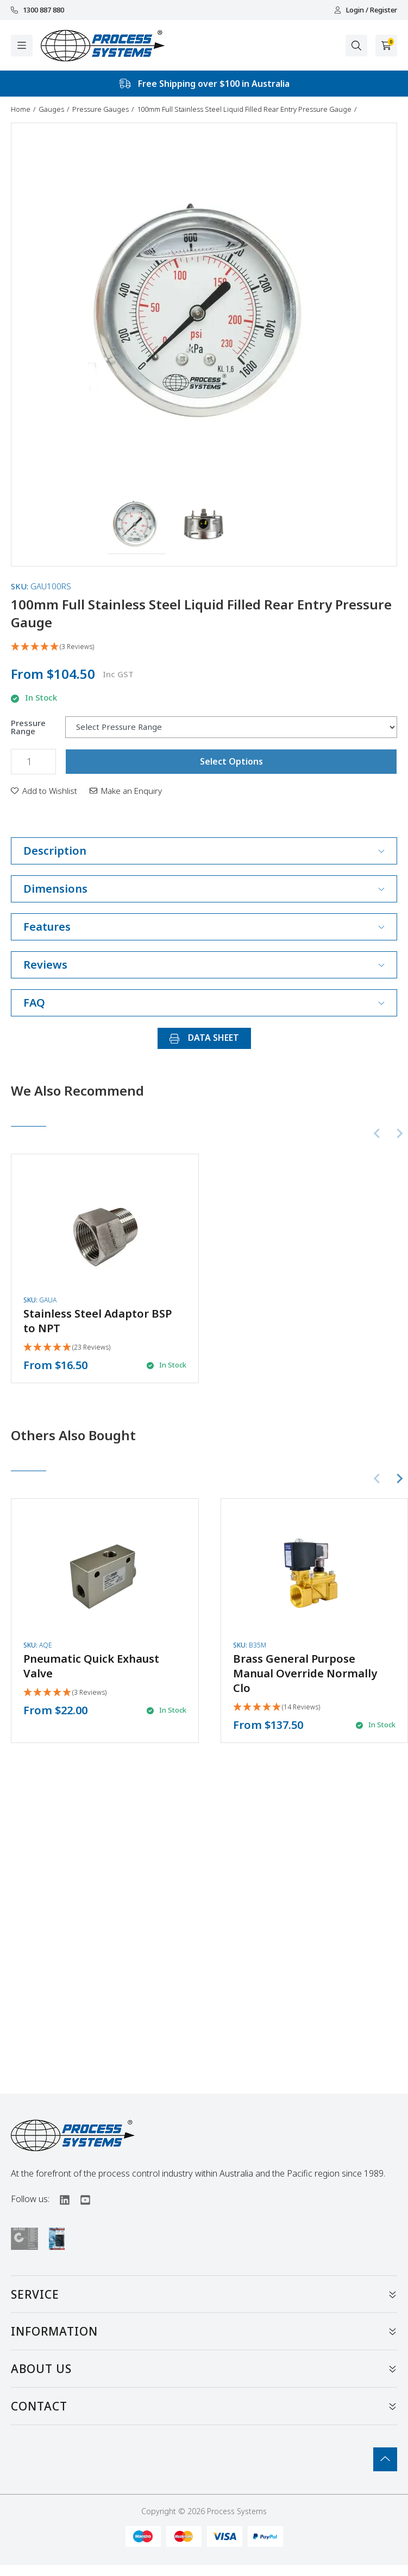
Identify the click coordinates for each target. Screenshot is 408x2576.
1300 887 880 (37, 10)
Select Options (231, 761)
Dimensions (204, 888)
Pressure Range (28, 727)
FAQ (204, 1002)
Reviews (204, 964)
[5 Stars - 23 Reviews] (66, 1347)
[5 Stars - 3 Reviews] (204, 647)
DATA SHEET (204, 1038)
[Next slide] (399, 1133)
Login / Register (365, 10)
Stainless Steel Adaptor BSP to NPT (97, 1320)
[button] (137, 525)
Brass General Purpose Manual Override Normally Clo (305, 1673)
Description (204, 850)
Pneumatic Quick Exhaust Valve (91, 1666)
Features (204, 926)
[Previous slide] (377, 1133)
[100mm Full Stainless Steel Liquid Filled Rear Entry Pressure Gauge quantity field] (33, 761)
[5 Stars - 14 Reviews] (276, 1707)
